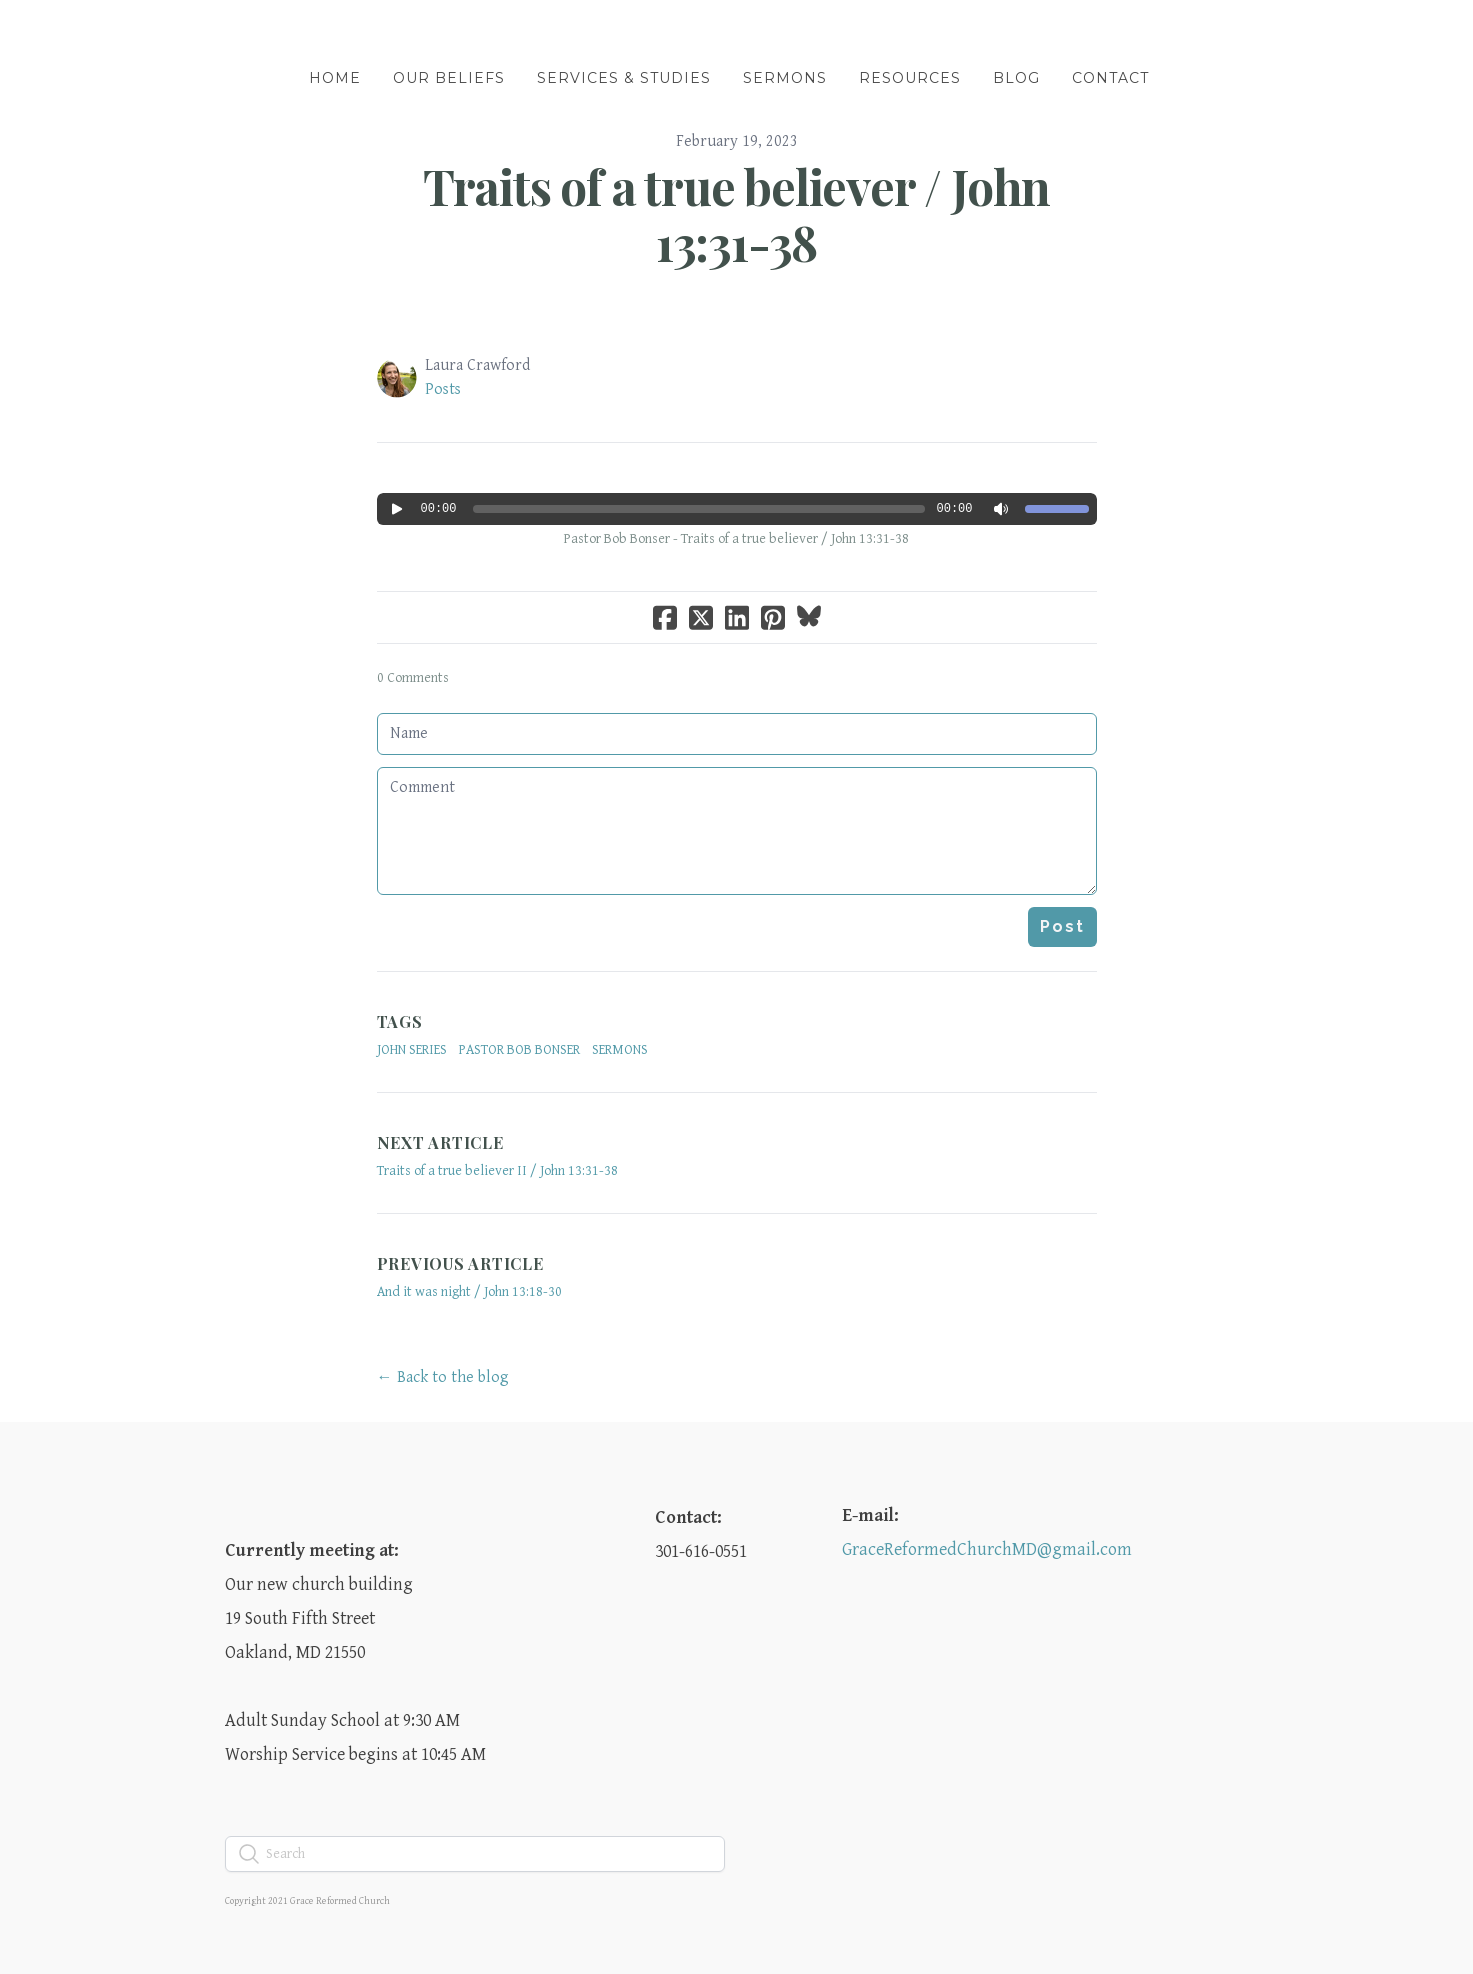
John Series (412, 1050)
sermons (620, 1050)
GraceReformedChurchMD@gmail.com (987, 1549)
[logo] (737, 34)
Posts (443, 389)
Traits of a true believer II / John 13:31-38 (497, 1171)
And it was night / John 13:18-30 (469, 1292)
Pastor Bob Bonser (519, 1050)
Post (1062, 926)
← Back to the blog (443, 1377)
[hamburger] (137, 32)
